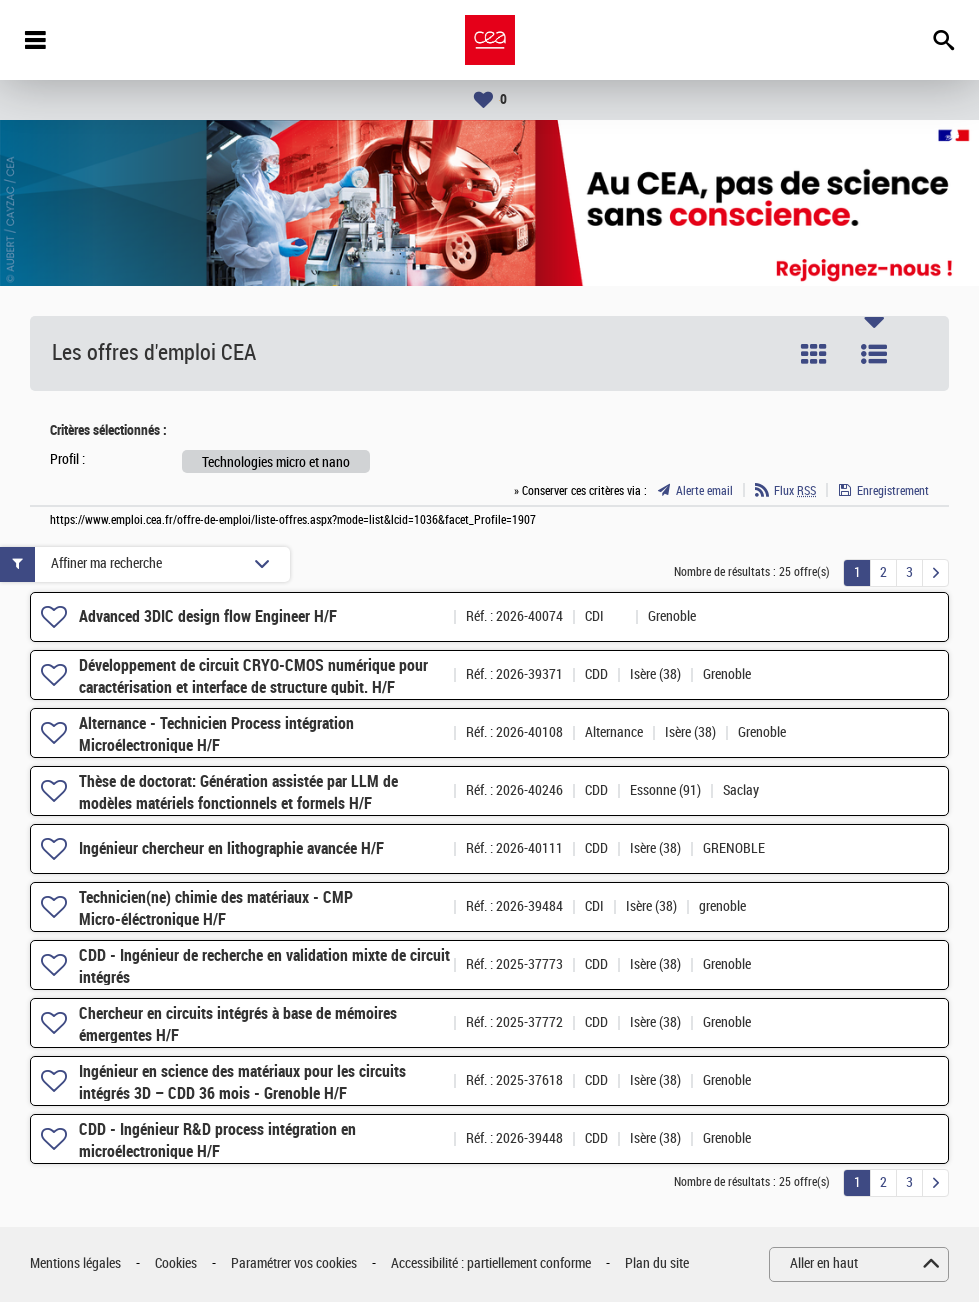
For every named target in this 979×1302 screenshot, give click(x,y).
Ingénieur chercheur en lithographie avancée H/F (231, 848)
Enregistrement (893, 491)
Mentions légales (75, 1263)
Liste (874, 354)
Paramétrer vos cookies (294, 1263)
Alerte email (704, 491)
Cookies (176, 1263)
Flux (795, 491)
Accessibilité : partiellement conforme (491, 1263)
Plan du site (657, 1263)
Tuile (814, 354)
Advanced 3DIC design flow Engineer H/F (208, 616)
